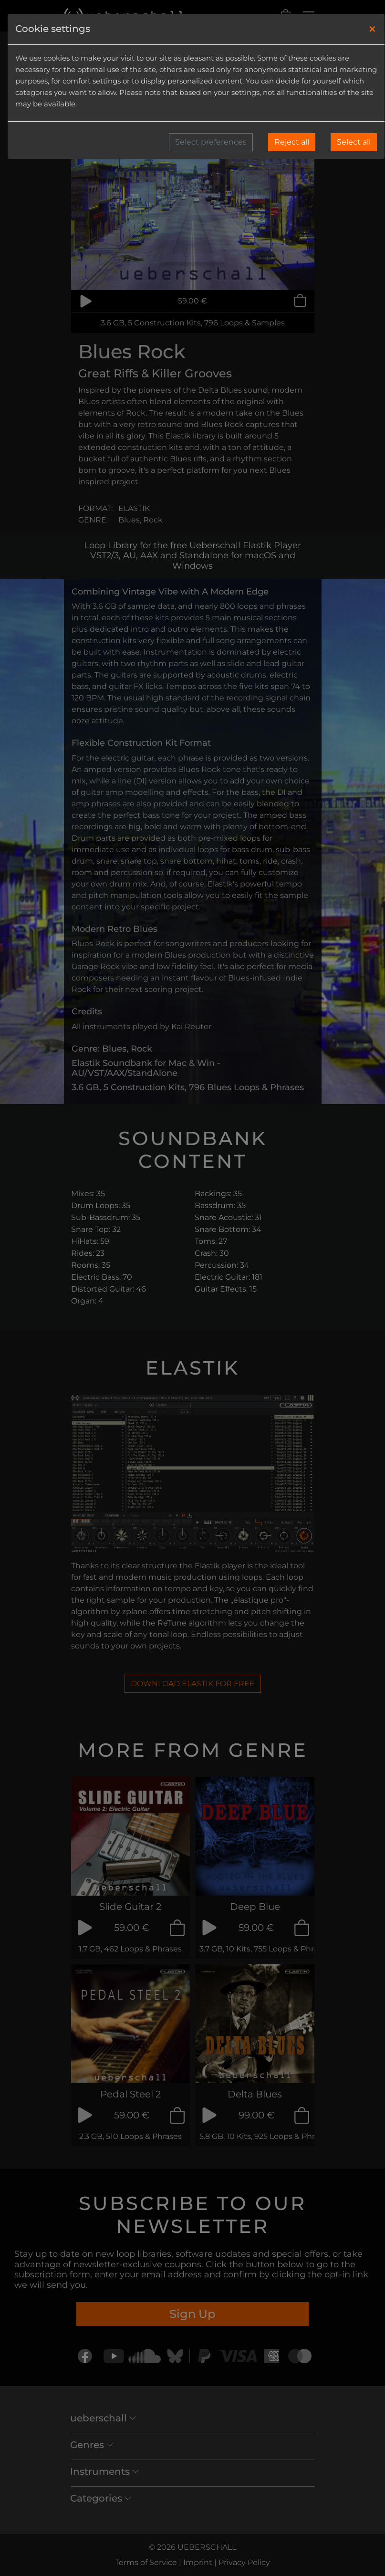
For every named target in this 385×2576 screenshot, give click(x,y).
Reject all (291, 141)
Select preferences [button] (211, 141)
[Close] (372, 29)
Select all (354, 141)
